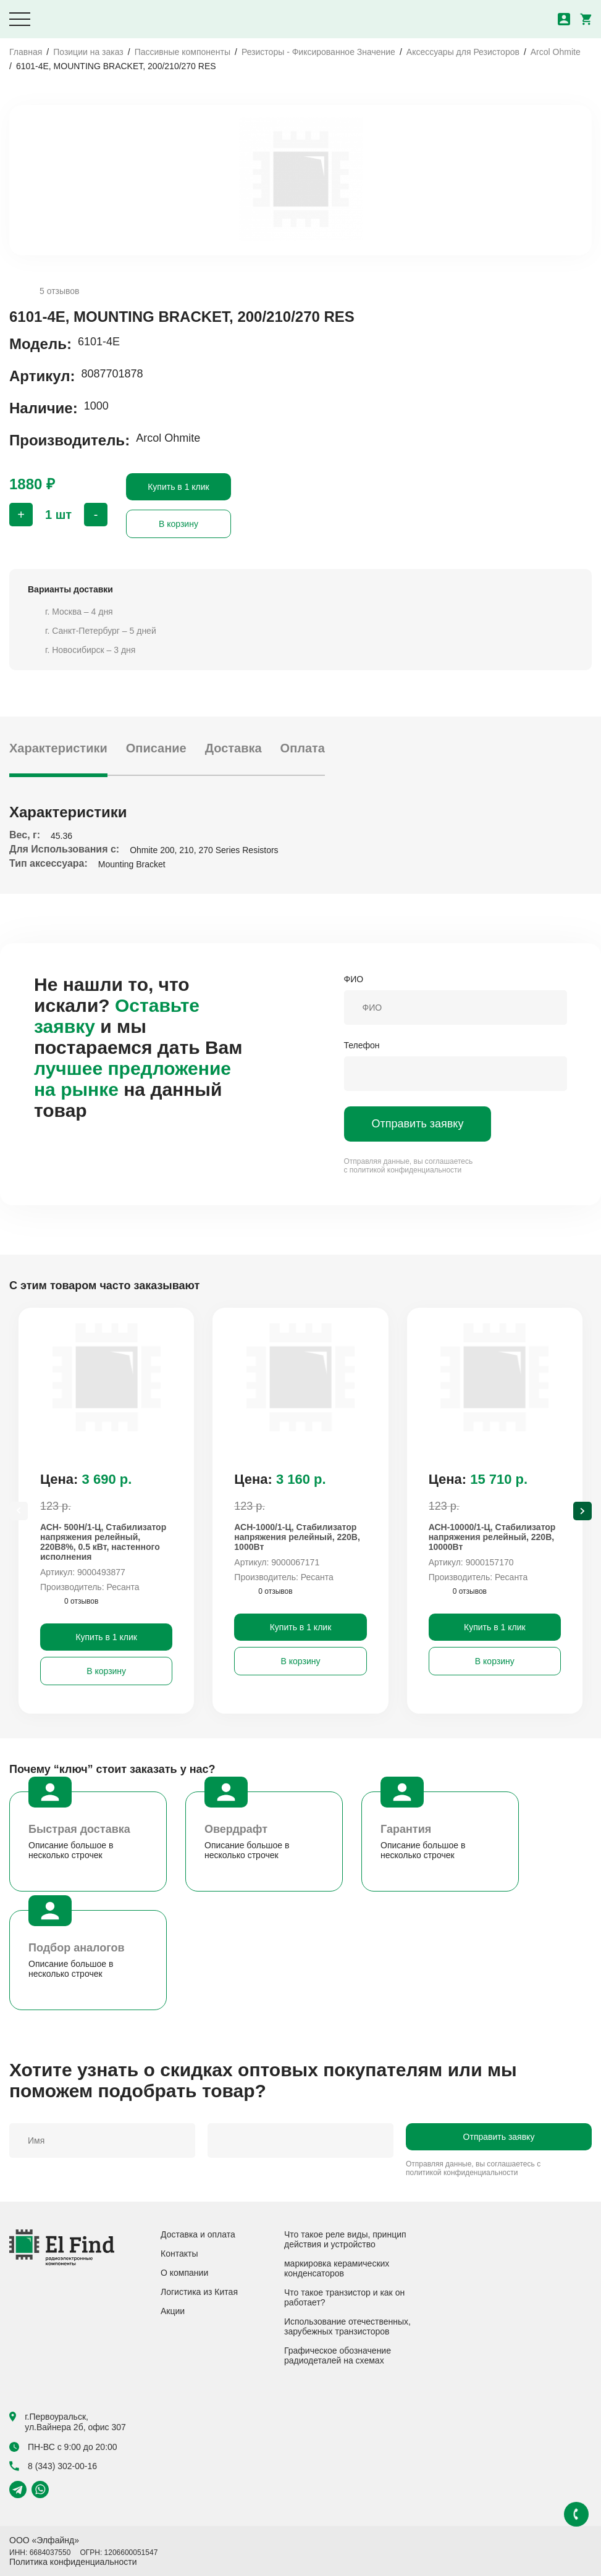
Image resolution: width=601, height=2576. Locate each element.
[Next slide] (582, 1511)
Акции (173, 2311)
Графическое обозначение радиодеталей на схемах (337, 2355)
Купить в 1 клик (178, 487)
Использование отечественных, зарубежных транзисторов (347, 2326)
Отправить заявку (418, 1124)
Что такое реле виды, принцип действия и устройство (345, 2239)
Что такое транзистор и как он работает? (344, 2297)
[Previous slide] (18, 1511)
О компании (184, 2273)
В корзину (178, 524)
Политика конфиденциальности (73, 2562)
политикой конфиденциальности (405, 1170)
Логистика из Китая (199, 2292)
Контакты (179, 2253)
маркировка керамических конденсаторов (336, 2268)
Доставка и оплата (198, 2234)
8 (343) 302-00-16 (53, 2466)
